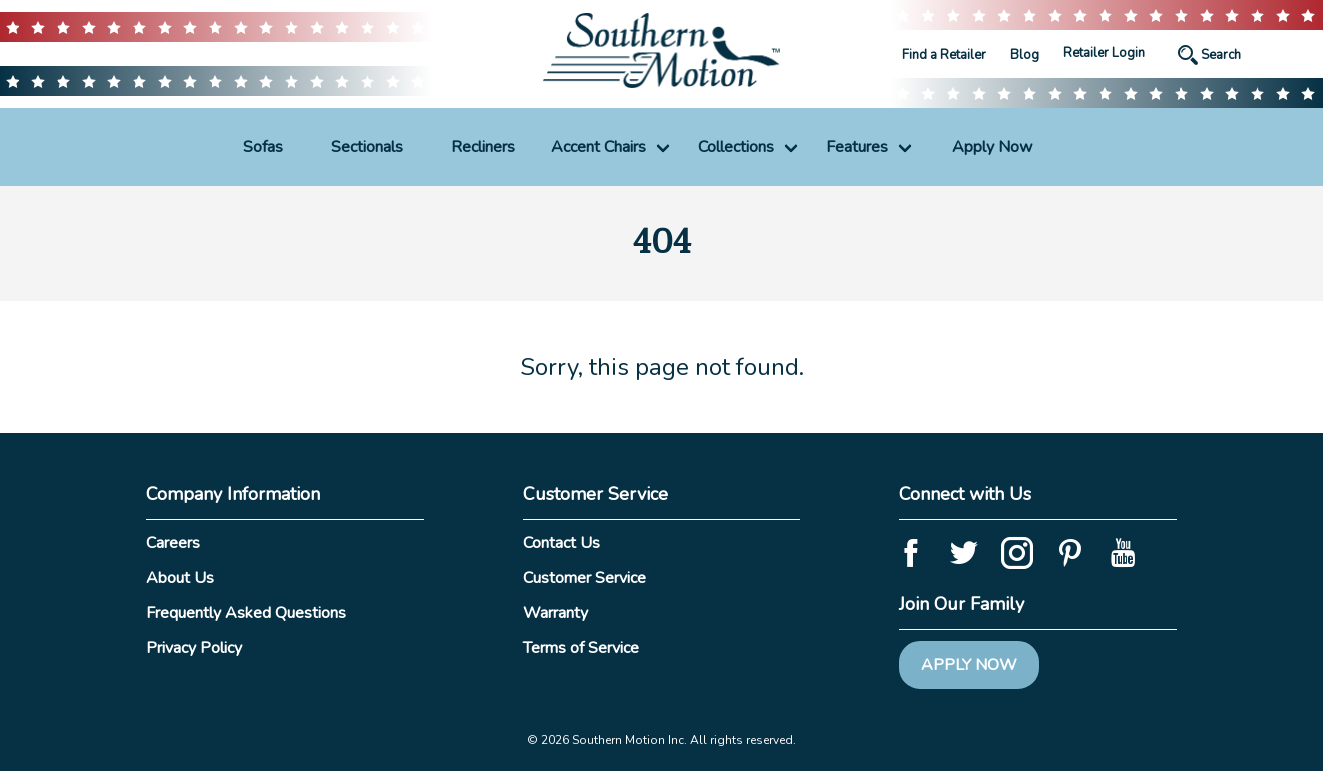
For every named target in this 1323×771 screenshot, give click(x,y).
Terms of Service (581, 648)
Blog (1024, 55)
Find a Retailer (944, 55)
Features (857, 147)
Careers (173, 543)
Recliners (483, 147)
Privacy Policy (194, 648)
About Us (180, 578)
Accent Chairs (598, 147)
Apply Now (992, 147)
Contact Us (561, 543)
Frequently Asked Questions (246, 613)
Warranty (555, 613)
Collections (736, 147)
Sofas (263, 147)
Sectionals (367, 147)
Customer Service (584, 578)
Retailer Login (1104, 53)
